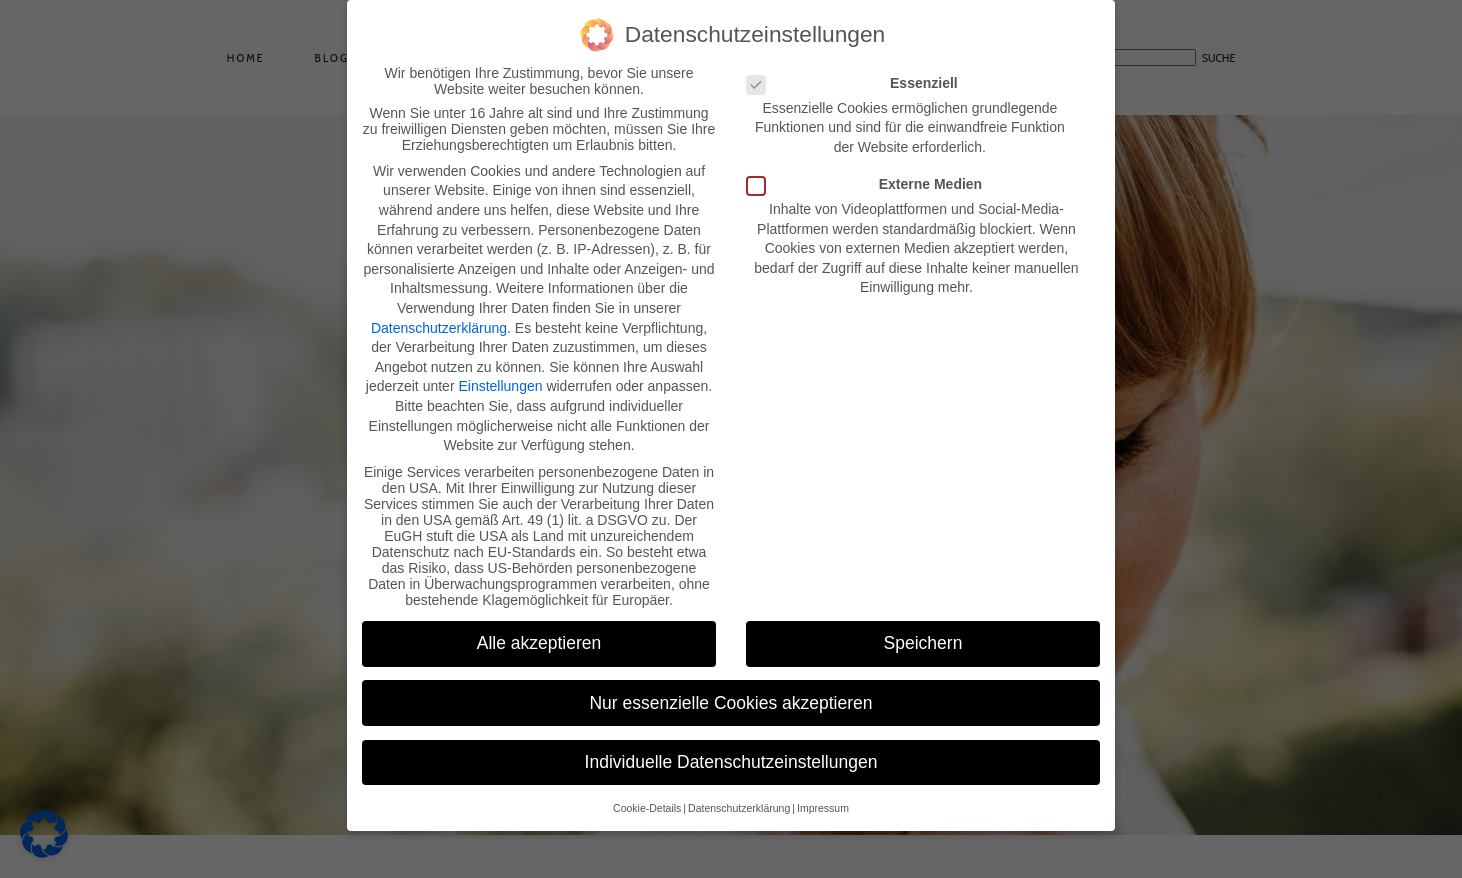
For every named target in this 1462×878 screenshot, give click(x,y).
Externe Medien (870, 184)
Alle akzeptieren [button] (539, 643)
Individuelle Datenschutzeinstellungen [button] (731, 762)
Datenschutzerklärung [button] (739, 808)
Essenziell (858, 83)
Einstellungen (500, 386)
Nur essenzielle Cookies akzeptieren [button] (730, 703)
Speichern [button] (923, 643)
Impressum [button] (823, 808)
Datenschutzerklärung (439, 328)
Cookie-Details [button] (647, 808)
